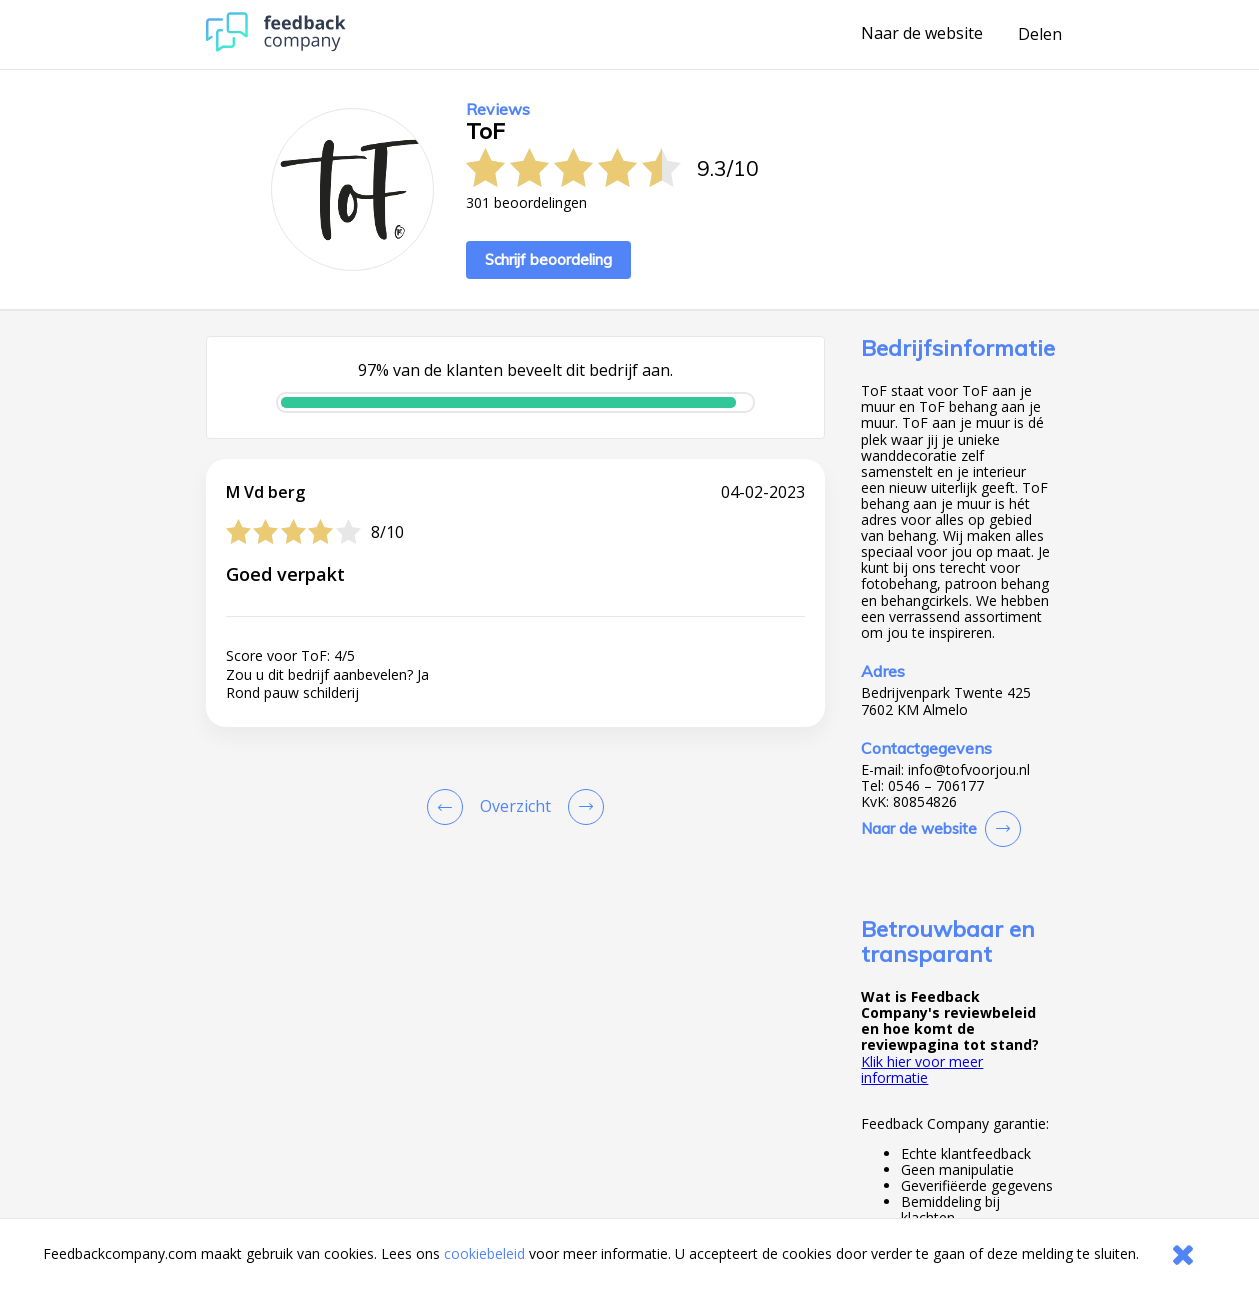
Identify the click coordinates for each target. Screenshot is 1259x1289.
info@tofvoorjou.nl (969, 770)
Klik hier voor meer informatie (922, 1069)
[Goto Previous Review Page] (449, 807)
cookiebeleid (484, 1253)
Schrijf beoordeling (548, 259)
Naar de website (922, 34)
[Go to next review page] (582, 807)
